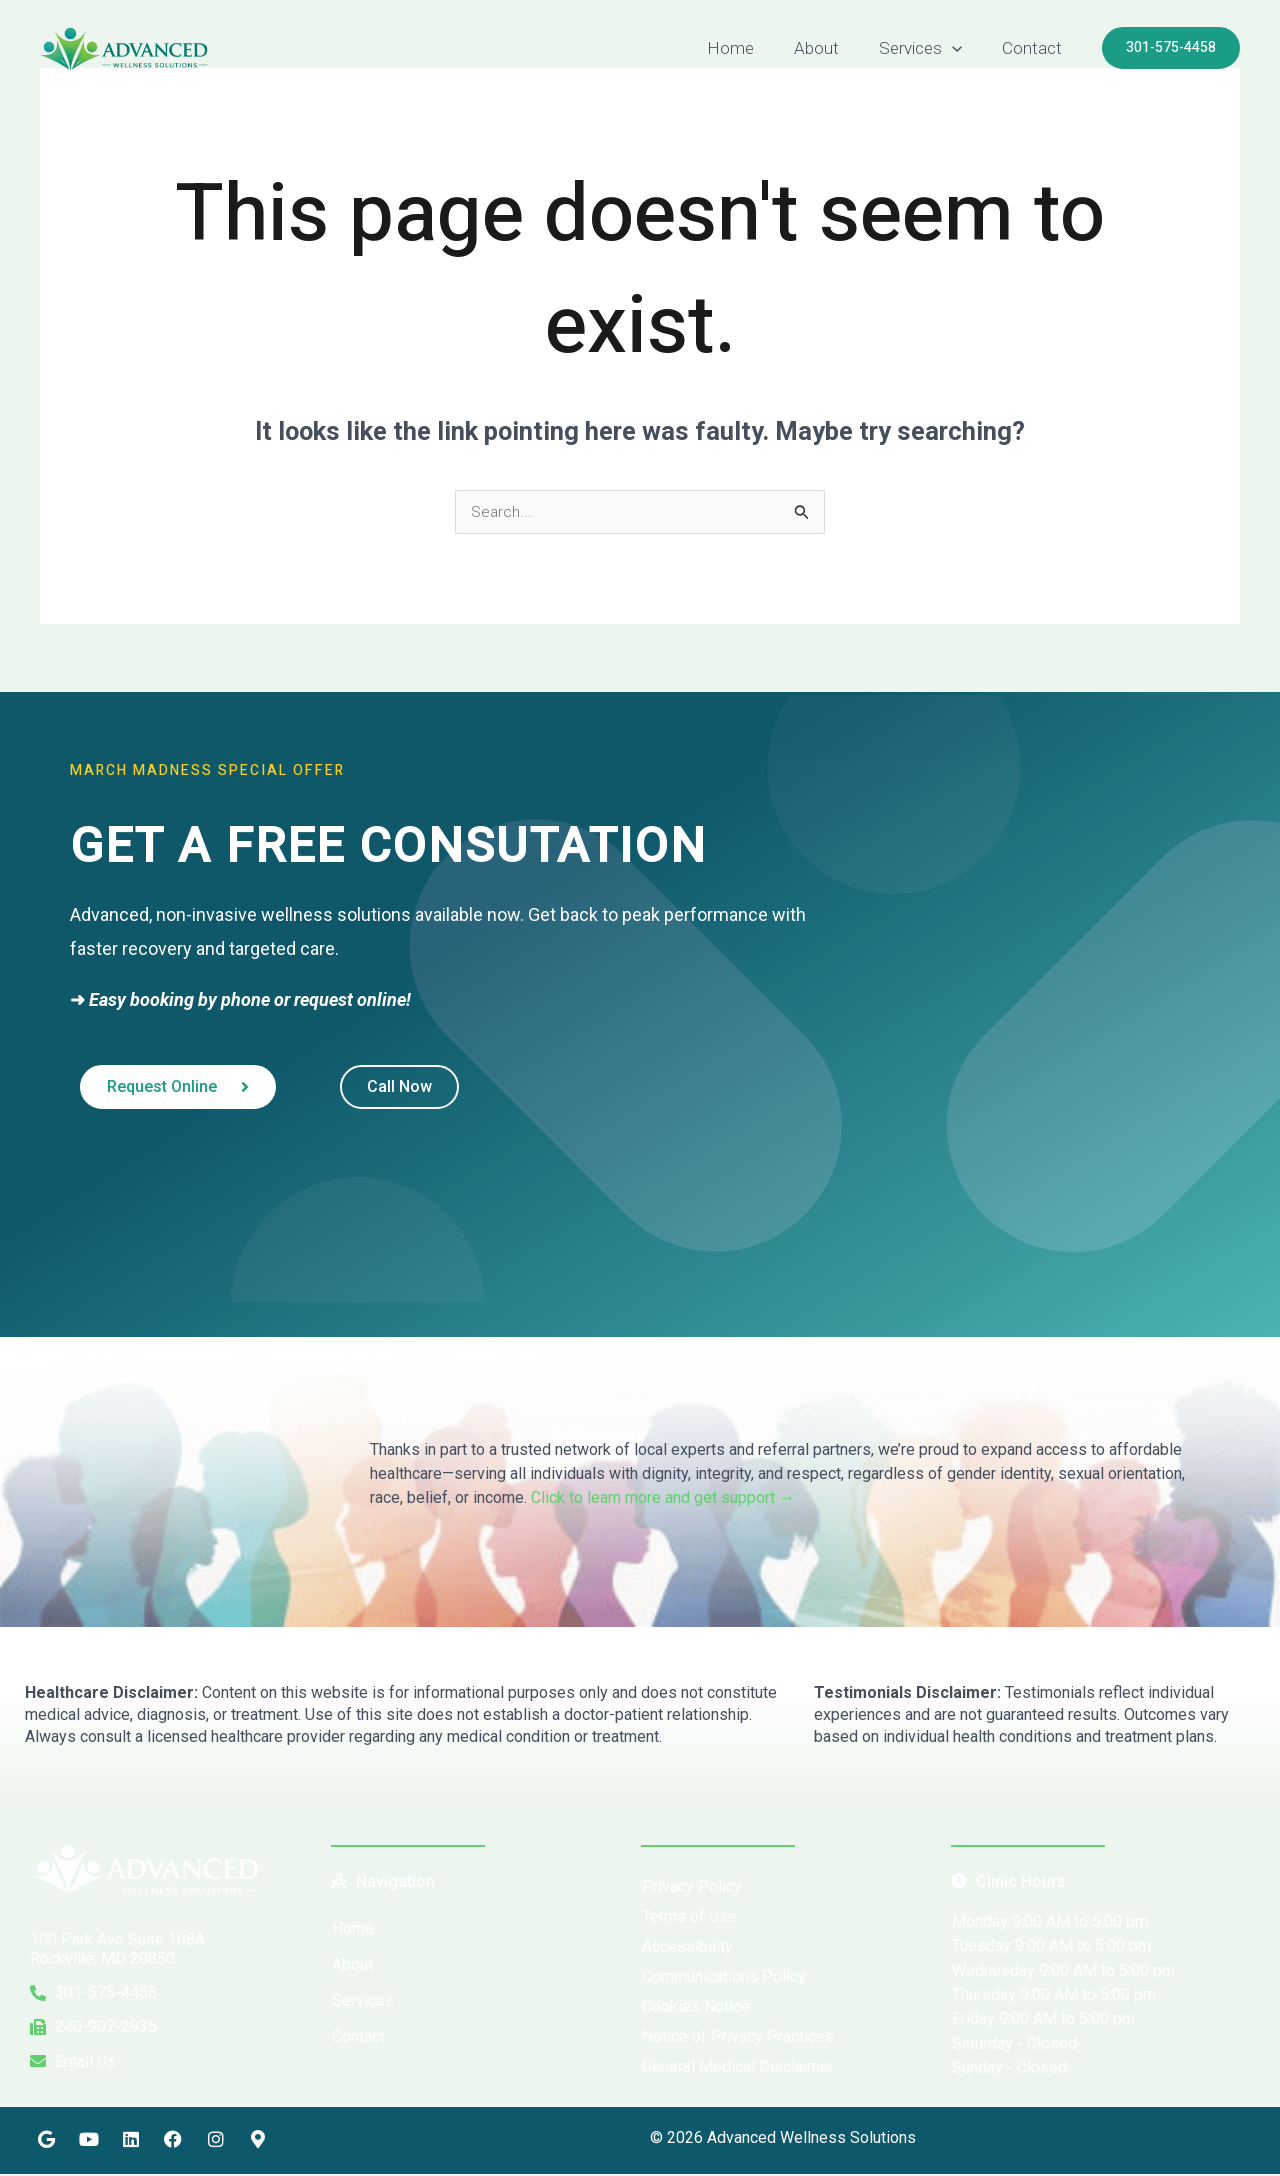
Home (751, 48)
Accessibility (687, 1948)
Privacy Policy (692, 1888)
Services (929, 48)
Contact (1035, 48)
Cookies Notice (696, 2008)
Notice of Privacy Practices (738, 2038)
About (831, 48)
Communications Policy (724, 1978)
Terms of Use (689, 1918)
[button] (961, 48)
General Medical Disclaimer (738, 2068)
